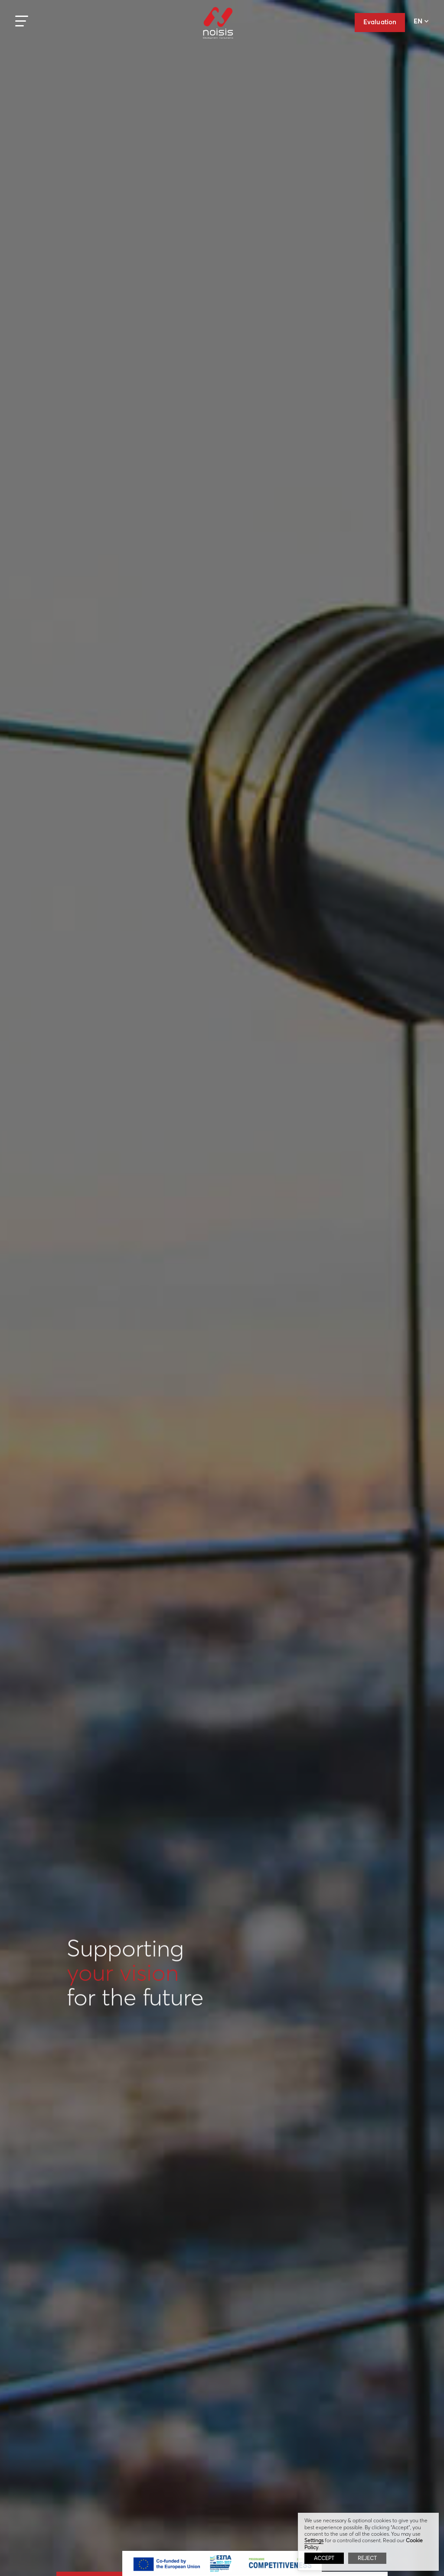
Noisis (218, 29)
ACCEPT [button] (324, 2558)
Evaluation (379, 22)
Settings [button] (313, 2540)
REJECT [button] (367, 2558)
